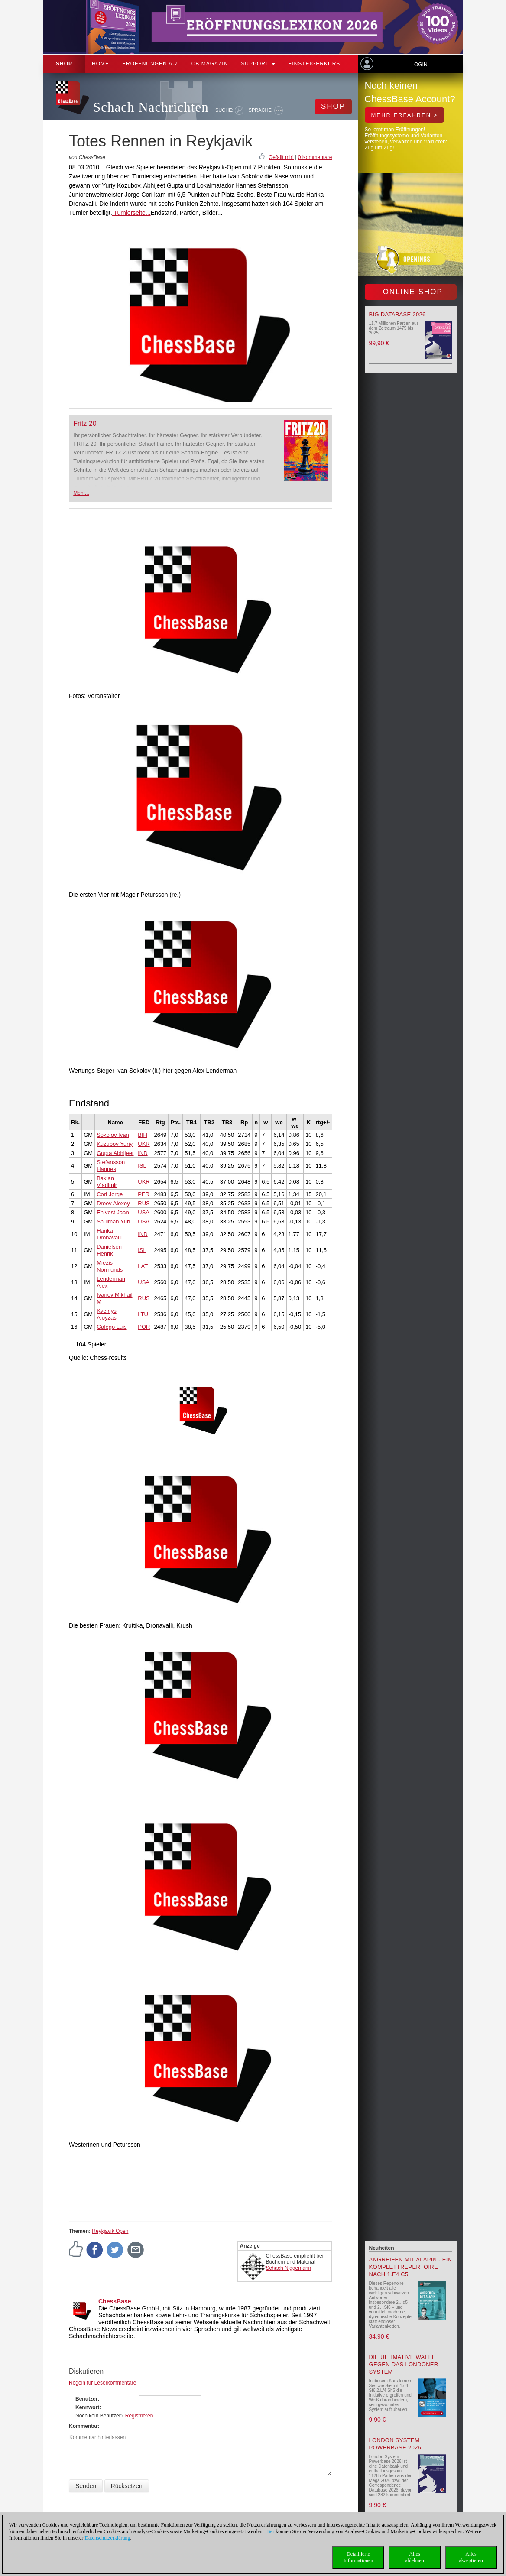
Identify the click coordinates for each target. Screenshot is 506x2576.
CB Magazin (209, 64)
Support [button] (258, 64)
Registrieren (139, 2416)
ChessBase (114, 2301)
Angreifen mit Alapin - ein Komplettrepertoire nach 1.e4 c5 (410, 2267)
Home (100, 64)
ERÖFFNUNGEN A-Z (150, 64)
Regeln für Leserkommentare (102, 2383)
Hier (269, 2531)
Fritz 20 (84, 423)
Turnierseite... (131, 212)
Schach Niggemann (288, 2268)
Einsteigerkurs (314, 64)
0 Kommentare (315, 157)
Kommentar (83, 2426)
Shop (64, 64)
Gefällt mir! (281, 157)
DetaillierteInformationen (358, 2557)
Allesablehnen (414, 2557)
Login (419, 65)
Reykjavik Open (110, 2231)
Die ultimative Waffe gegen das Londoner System (403, 2364)
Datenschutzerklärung (107, 2538)
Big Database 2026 (397, 314)
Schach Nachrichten (151, 107)
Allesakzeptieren (471, 2557)
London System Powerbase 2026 (395, 2444)
